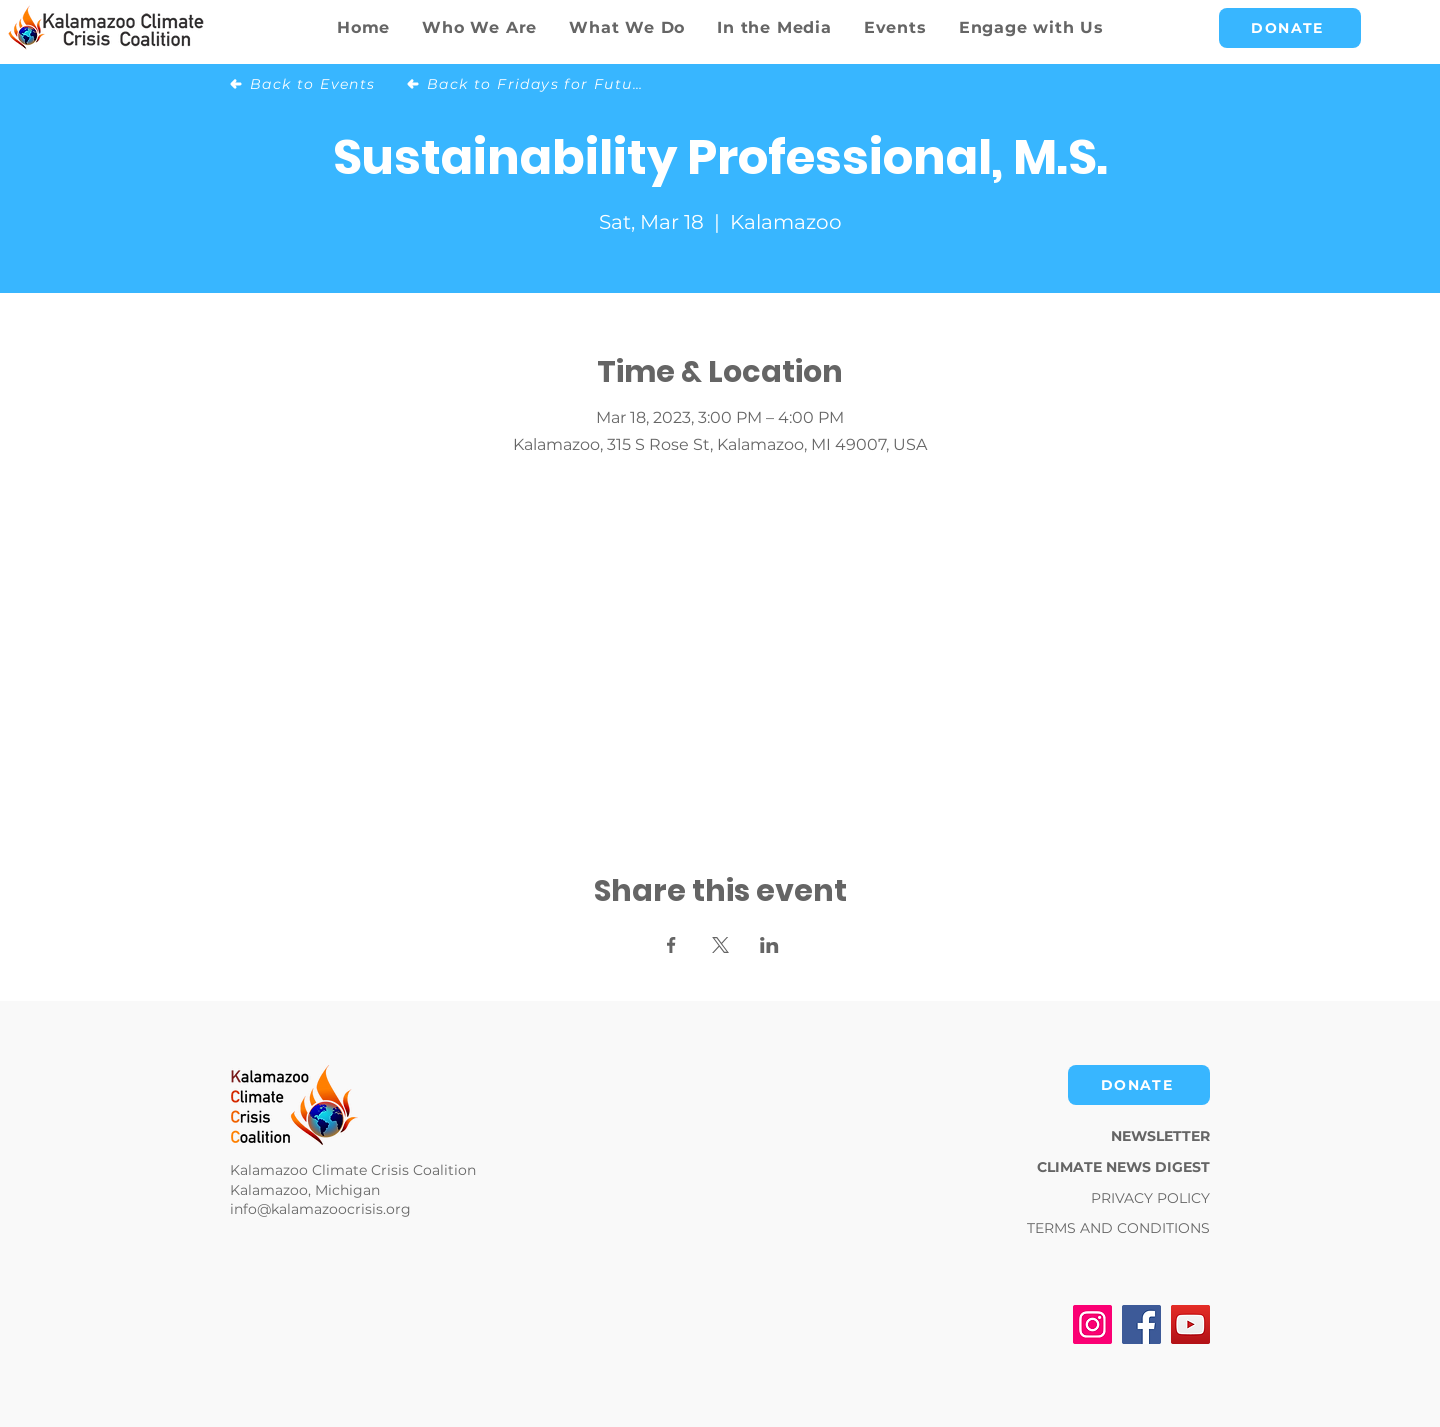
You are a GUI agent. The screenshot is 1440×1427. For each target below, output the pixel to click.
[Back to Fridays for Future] (527, 84)
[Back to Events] (310, 84)
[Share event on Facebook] (671, 945)
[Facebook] (1141, 1324)
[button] (627, 27)
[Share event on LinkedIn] (769, 945)
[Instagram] (1092, 1324)
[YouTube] (1190, 1324)
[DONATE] (1290, 28)
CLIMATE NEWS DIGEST (1123, 1167)
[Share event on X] (720, 945)
